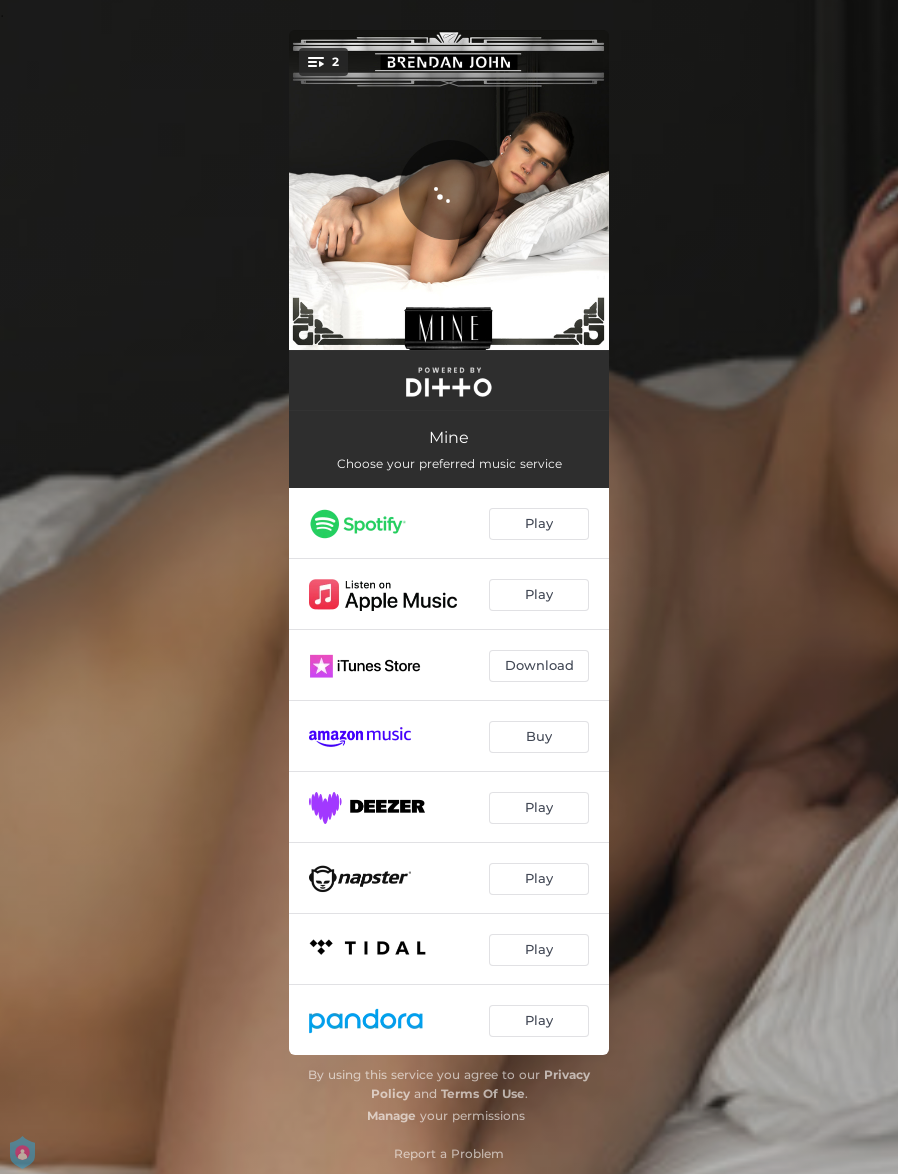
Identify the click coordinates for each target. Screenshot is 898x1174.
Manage (391, 1115)
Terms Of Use (483, 1093)
